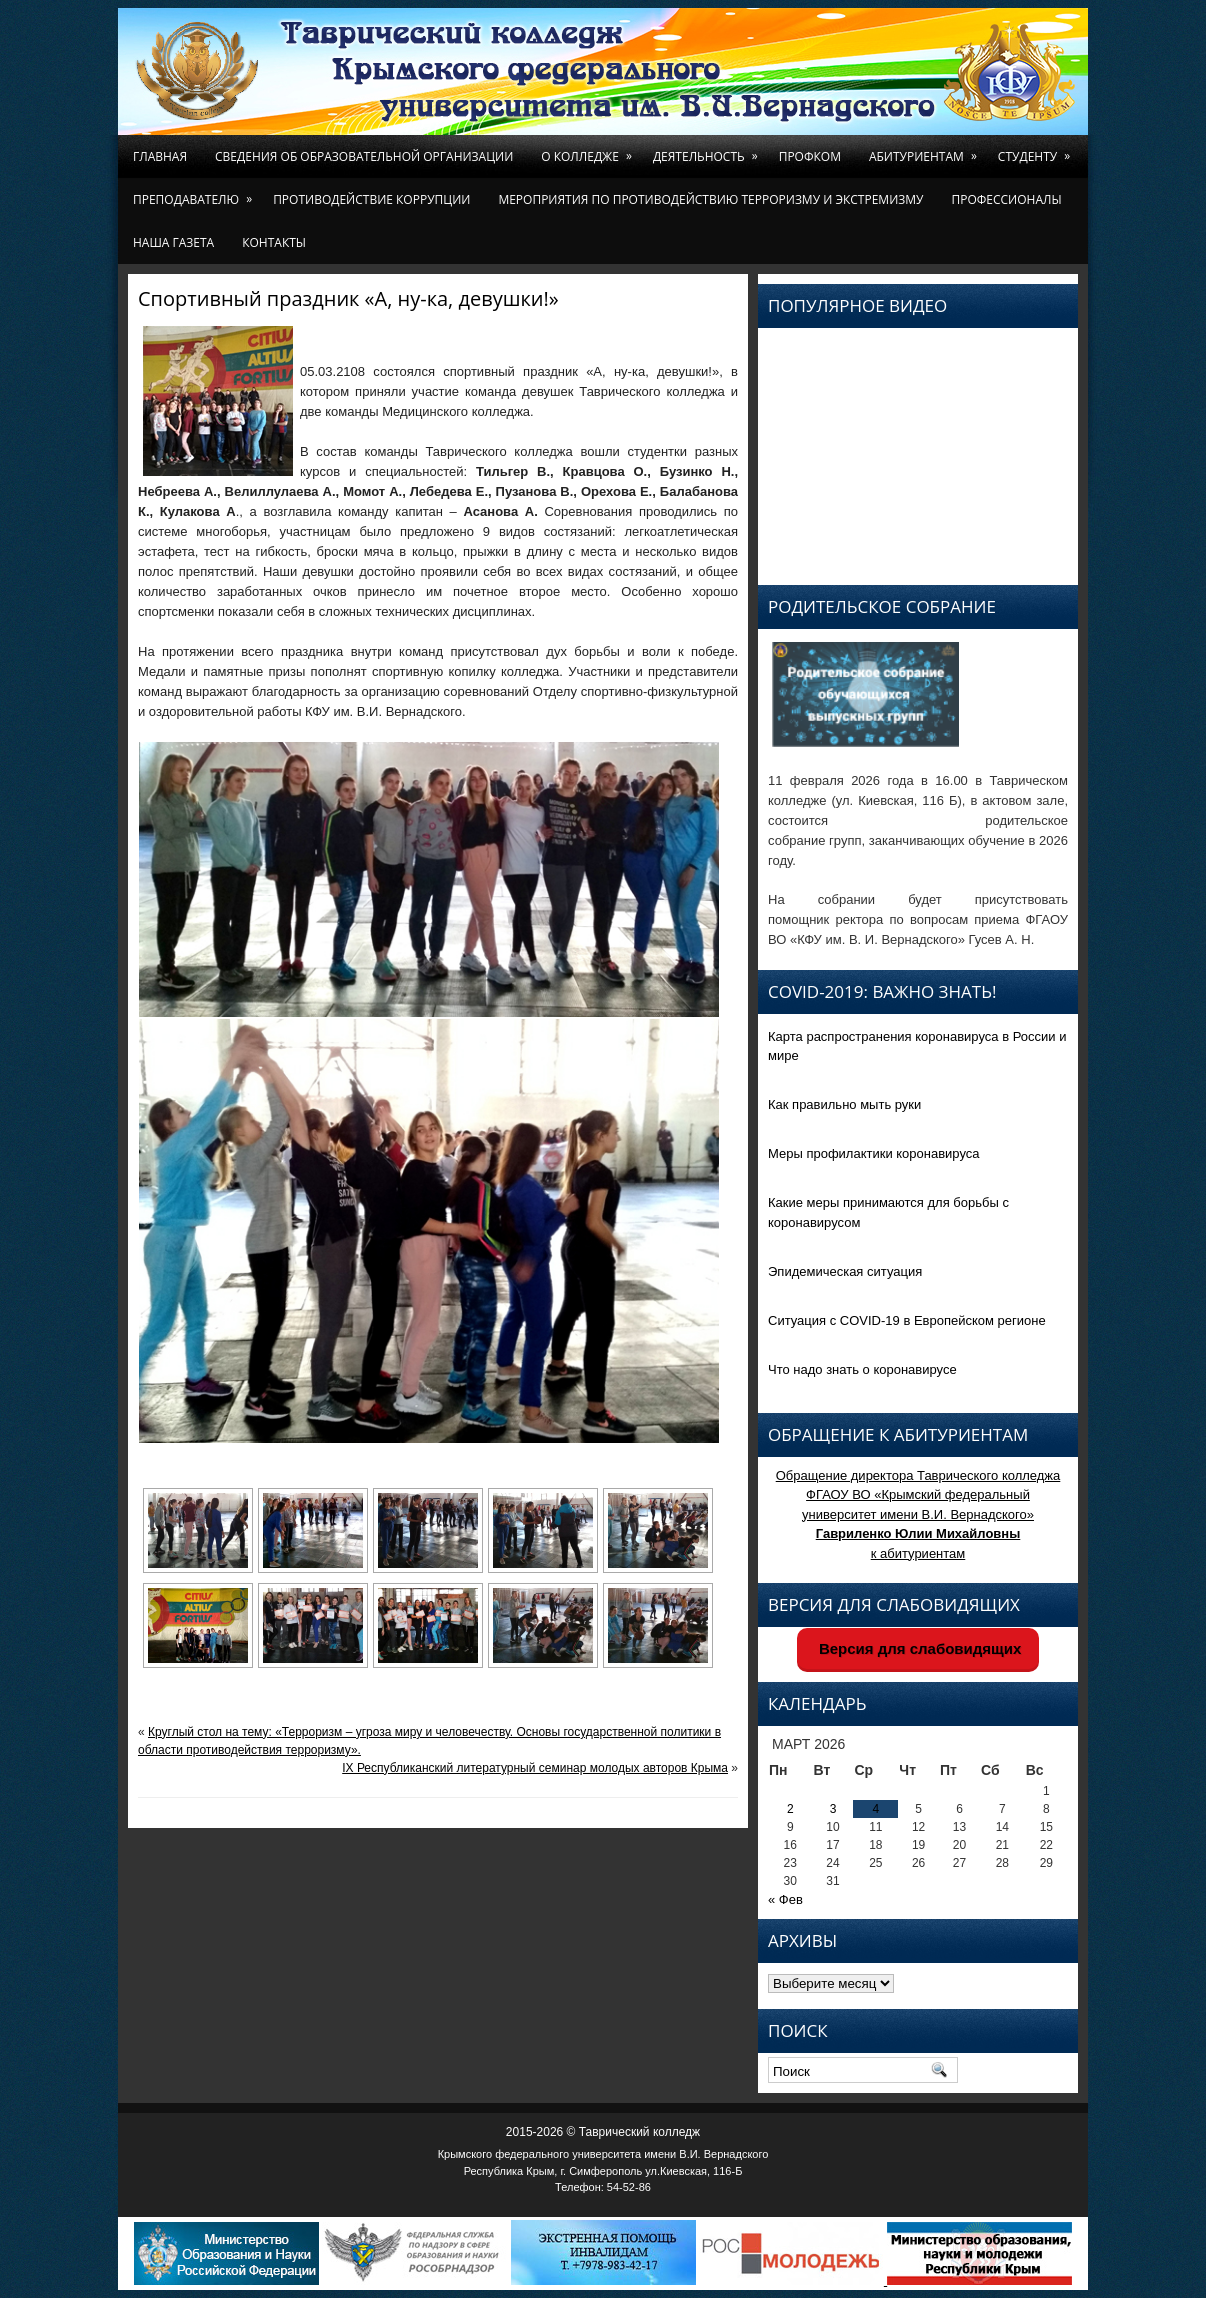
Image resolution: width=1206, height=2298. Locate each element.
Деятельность (709, 150)
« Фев (785, 1899)
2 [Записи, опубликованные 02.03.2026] (790, 1809)
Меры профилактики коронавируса (874, 1153)
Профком (810, 156)
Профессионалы (1006, 199)
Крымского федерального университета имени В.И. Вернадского (603, 2154)
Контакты (274, 242)
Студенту (1037, 150)
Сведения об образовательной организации (364, 156)
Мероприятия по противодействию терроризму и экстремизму (710, 199)
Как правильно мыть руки (844, 1104)
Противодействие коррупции (371, 199)
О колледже (590, 150)
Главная (160, 156)
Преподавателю (196, 193)
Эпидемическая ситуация (845, 1271)
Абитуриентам (926, 150)
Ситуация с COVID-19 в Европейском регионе (907, 1320)
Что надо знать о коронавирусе (862, 1369)
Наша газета (173, 242)
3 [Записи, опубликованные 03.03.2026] (833, 1809)
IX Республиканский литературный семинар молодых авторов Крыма (535, 1768)
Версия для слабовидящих (918, 1648)
